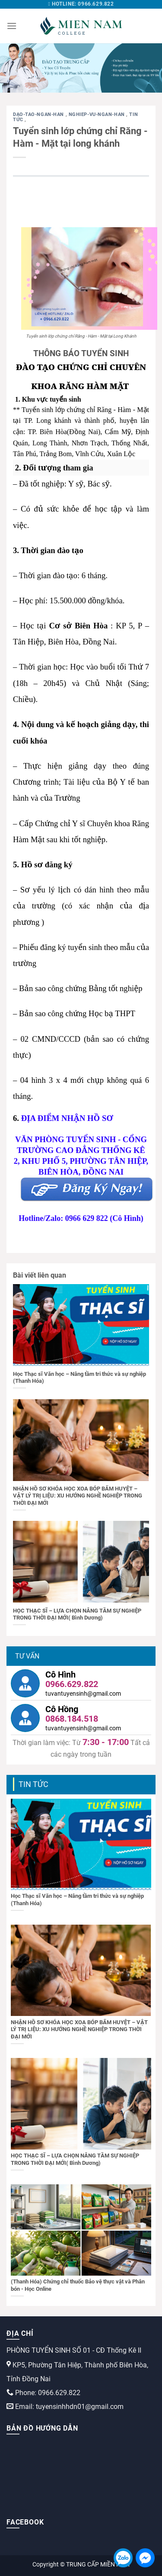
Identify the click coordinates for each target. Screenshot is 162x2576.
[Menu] (11, 26)
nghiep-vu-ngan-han (98, 114)
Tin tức (33, 1784)
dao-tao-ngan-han (39, 114)
